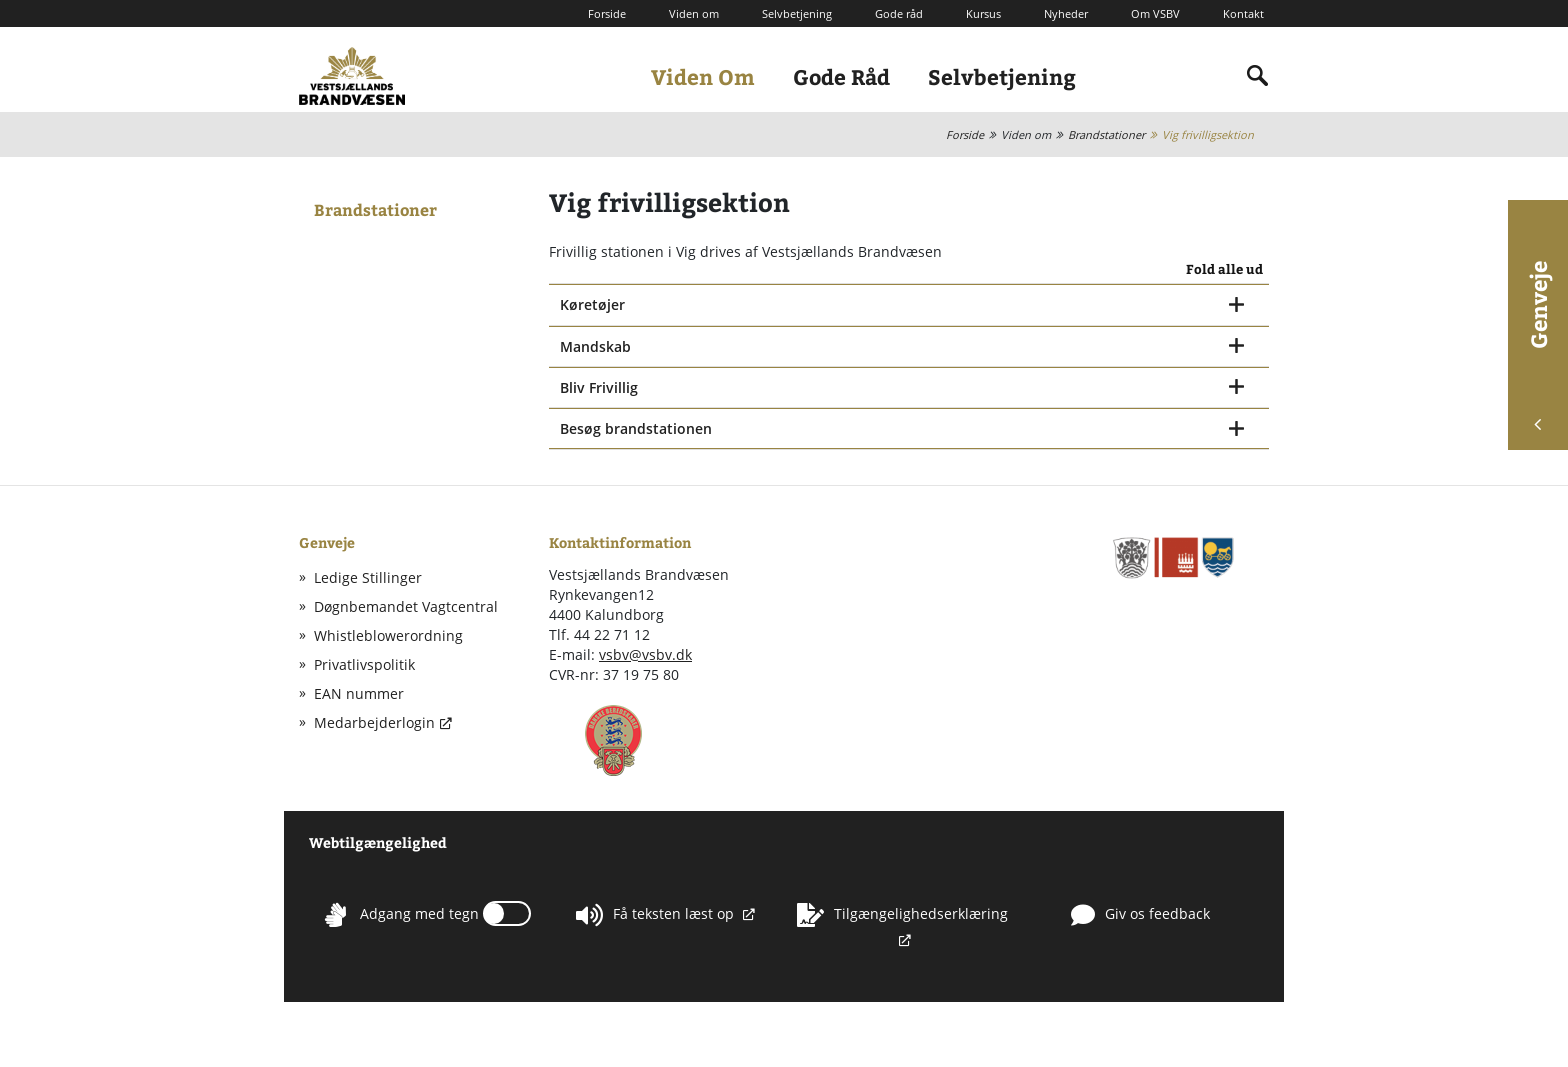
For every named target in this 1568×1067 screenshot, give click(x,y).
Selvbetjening (797, 13)
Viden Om (703, 76)
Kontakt (1243, 13)
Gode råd (899, 13)
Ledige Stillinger (368, 577)
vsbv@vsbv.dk (645, 654)
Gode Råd (841, 76)
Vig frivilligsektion (1208, 134)
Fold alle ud (1224, 269)
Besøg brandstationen (636, 428)
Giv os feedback (1140, 915)
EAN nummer (359, 693)
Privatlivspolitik (364, 664)
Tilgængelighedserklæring (902, 915)
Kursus (983, 13)
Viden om (694, 13)
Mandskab (595, 346)
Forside (607, 13)
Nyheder (1066, 13)
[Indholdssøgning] (1258, 76)
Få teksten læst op (657, 915)
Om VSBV (1155, 13)
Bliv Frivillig (599, 387)
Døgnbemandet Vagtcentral (406, 606)
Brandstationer (1106, 134)
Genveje (1538, 345)
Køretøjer (592, 304)
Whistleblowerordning (388, 635)
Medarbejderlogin (374, 722)
